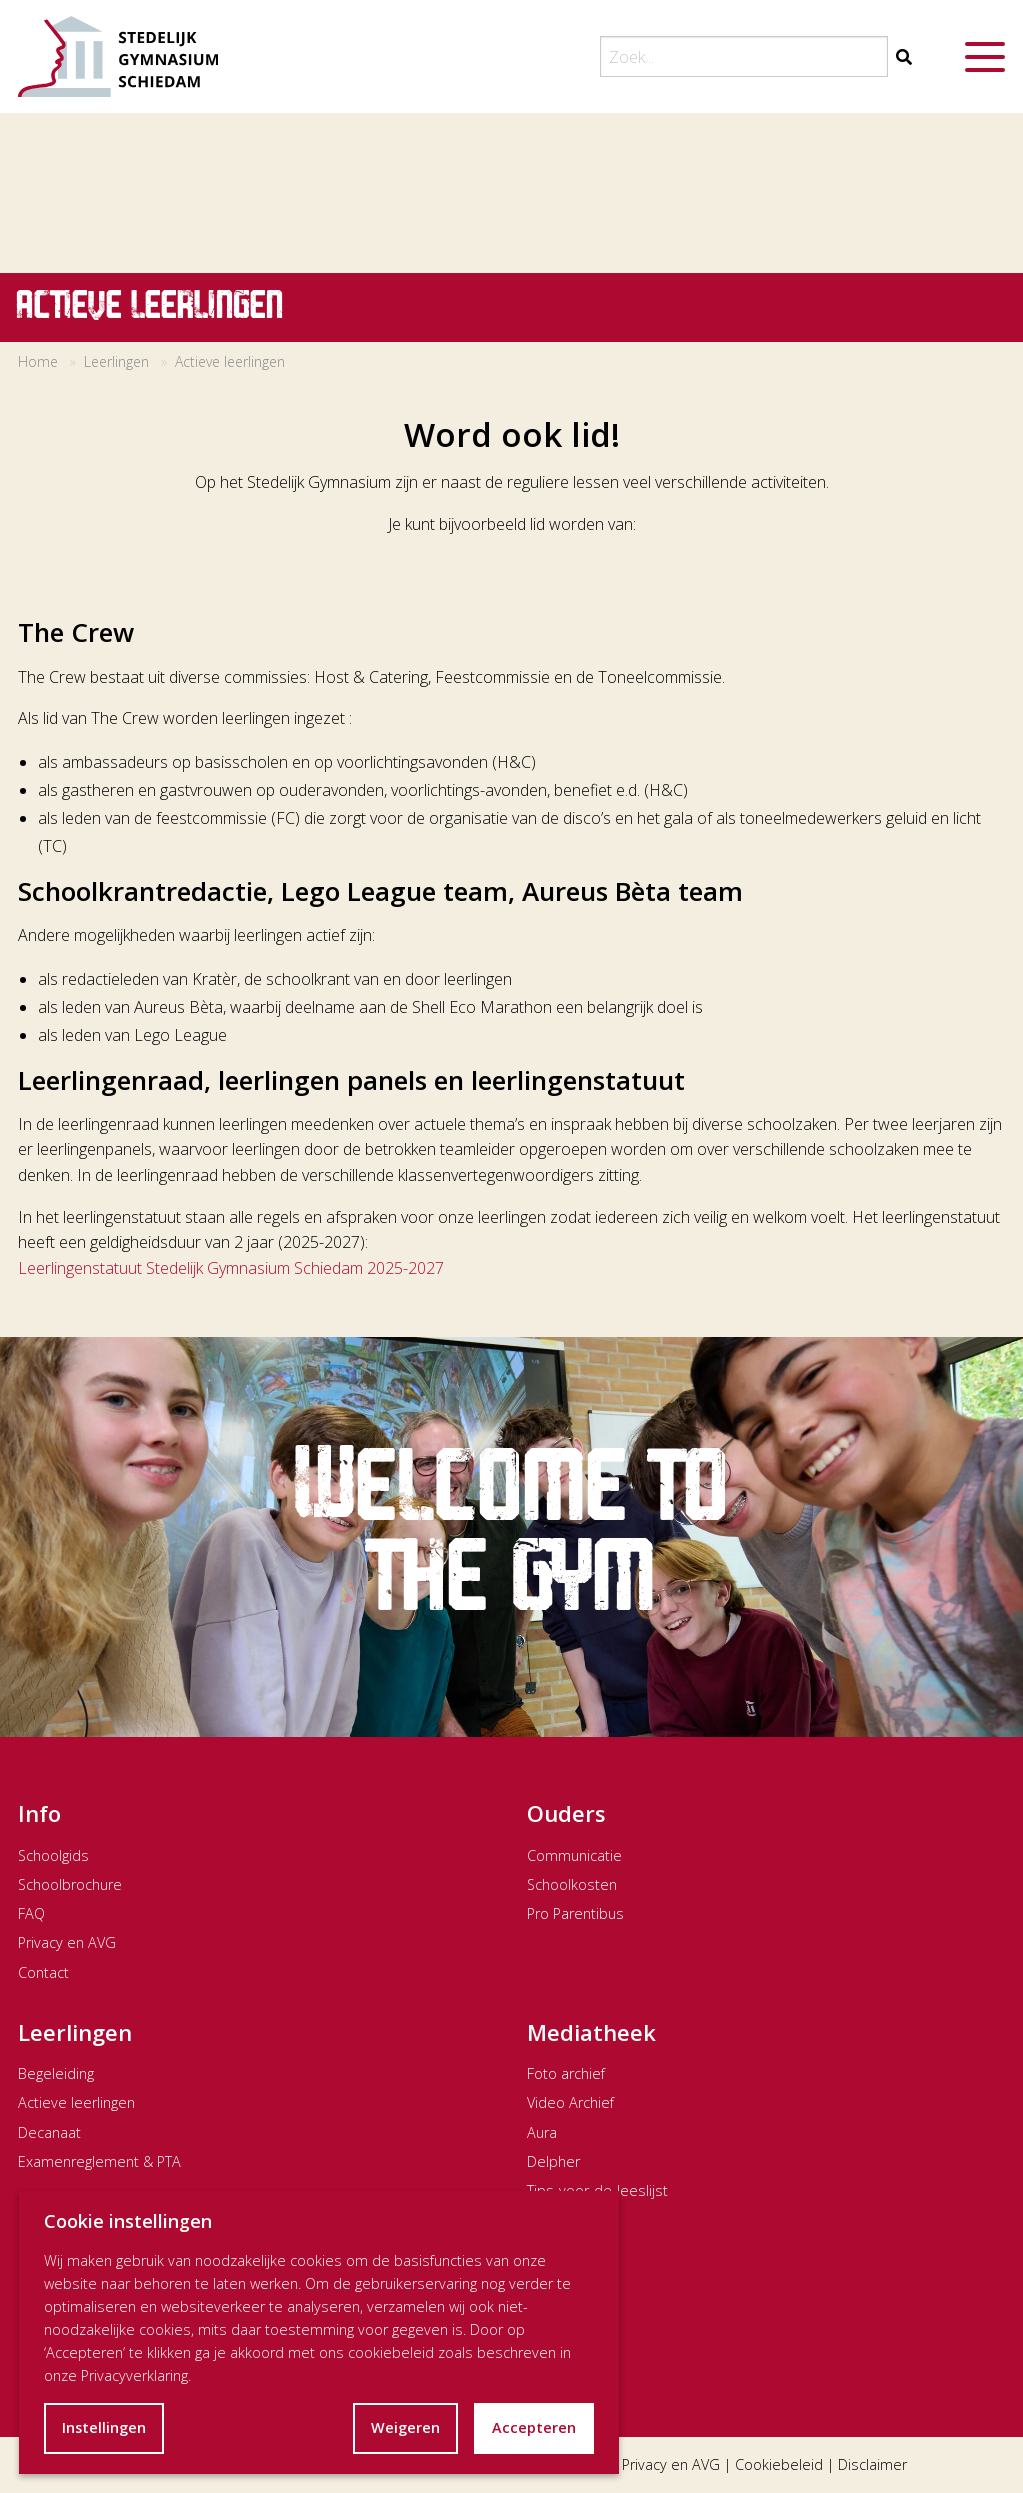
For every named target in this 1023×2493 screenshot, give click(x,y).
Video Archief (570, 2102)
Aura (542, 2132)
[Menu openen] (985, 57)
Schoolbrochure (70, 1884)
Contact (43, 1972)
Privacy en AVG (67, 1942)
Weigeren (405, 2427)
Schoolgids (53, 1855)
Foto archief (566, 2073)
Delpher (553, 2161)
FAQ (31, 1913)
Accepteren (534, 2427)
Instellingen (104, 2427)
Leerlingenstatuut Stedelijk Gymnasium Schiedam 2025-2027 (231, 1268)
